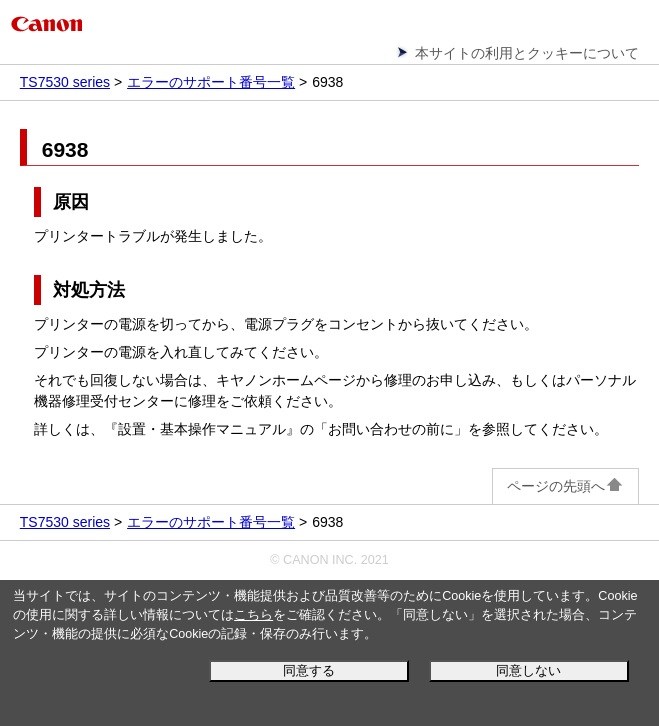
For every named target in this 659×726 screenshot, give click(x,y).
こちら (253, 615)
